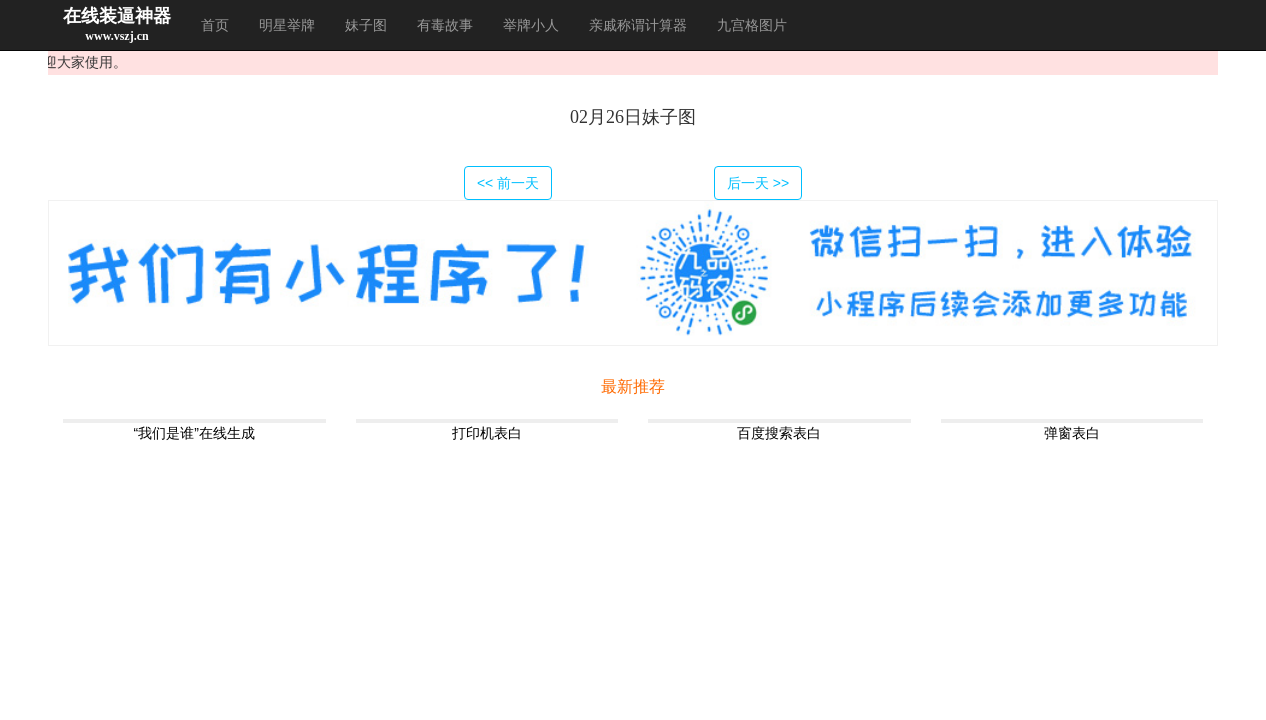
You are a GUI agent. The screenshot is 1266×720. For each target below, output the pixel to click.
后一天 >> (758, 183)
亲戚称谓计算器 (638, 25)
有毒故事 (445, 25)
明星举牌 (287, 25)
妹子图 (366, 25)
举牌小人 (531, 25)
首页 (215, 25)
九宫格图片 (752, 25)
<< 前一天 (508, 183)
